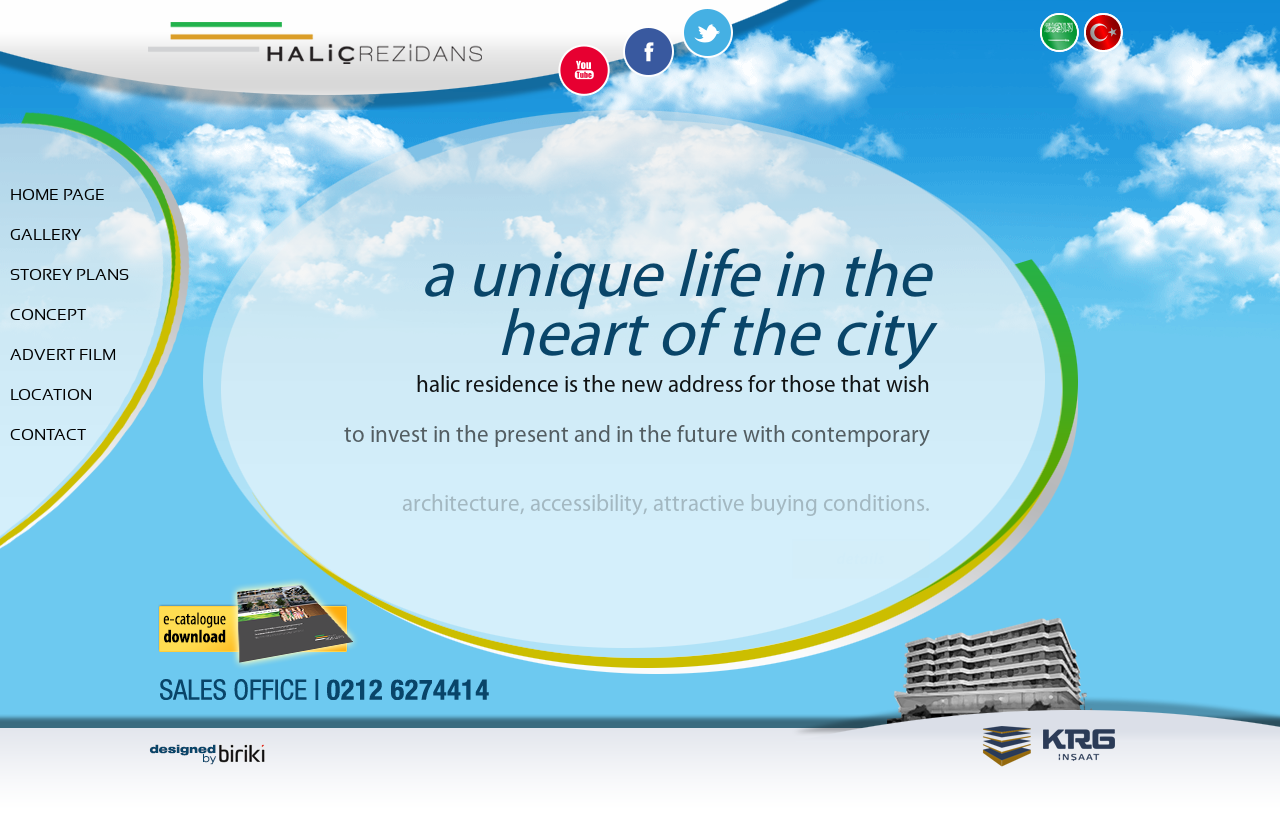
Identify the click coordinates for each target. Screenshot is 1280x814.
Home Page (57, 195)
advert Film (63, 355)
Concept (48, 315)
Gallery (45, 235)
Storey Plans (69, 275)
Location (51, 395)
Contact (48, 435)
